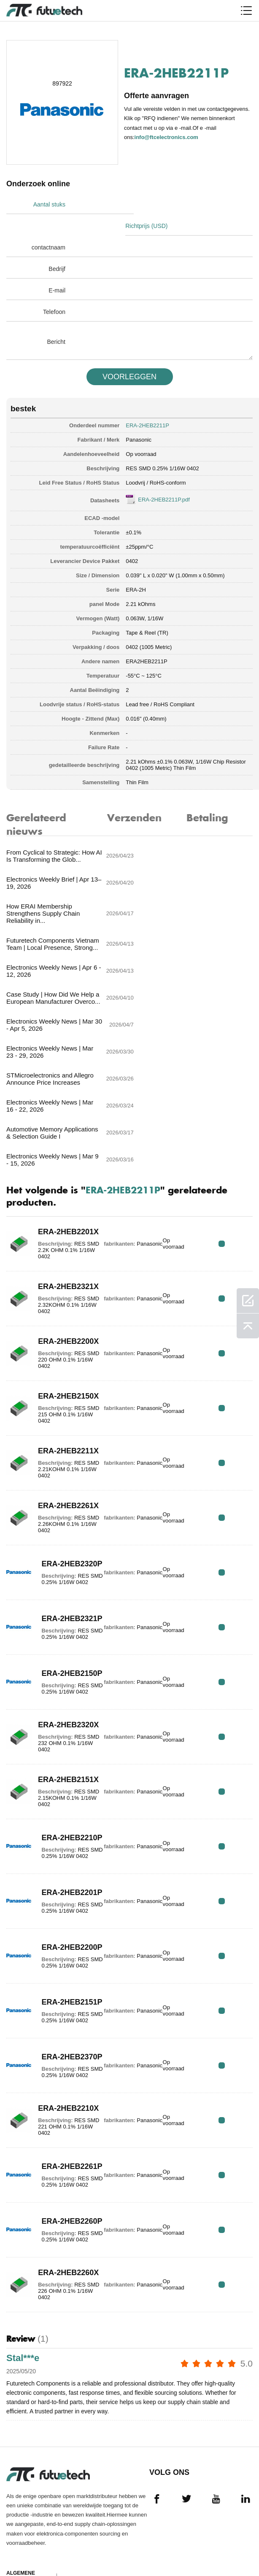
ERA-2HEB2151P (59, 1845)
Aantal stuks (49, 204)
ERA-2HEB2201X (59, 1078)
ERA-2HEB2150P (59, 1516)
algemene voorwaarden (26, 2424)
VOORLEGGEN (129, 355)
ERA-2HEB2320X (59, 1571)
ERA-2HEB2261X (59, 1352)
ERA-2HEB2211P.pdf (164, 478)
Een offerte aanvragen (24, 2460)
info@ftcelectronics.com (167, 137)
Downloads (23, 2530)
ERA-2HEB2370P (59, 1900)
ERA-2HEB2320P (59, 1406)
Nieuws (16, 2514)
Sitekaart (20, 2545)
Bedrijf (57, 247)
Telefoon (54, 290)
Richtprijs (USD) (156, 204)
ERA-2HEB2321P (59, 1461)
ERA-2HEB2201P (59, 1735)
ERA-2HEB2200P (59, 1790)
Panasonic (138, 418)
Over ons (19, 2478)
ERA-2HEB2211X (59, 1297)
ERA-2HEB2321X (59, 1133)
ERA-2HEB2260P (59, 2064)
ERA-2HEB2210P (59, 1680)
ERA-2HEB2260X (59, 2119)
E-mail (57, 268)
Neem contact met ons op (26, 2496)
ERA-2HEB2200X (59, 1187)
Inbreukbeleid (27, 2442)
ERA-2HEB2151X (59, 1626)
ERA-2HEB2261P (59, 2009)
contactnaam (48, 225)
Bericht (56, 320)
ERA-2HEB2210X (59, 1954)
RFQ (226, 1090)
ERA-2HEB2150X (59, 1242)
